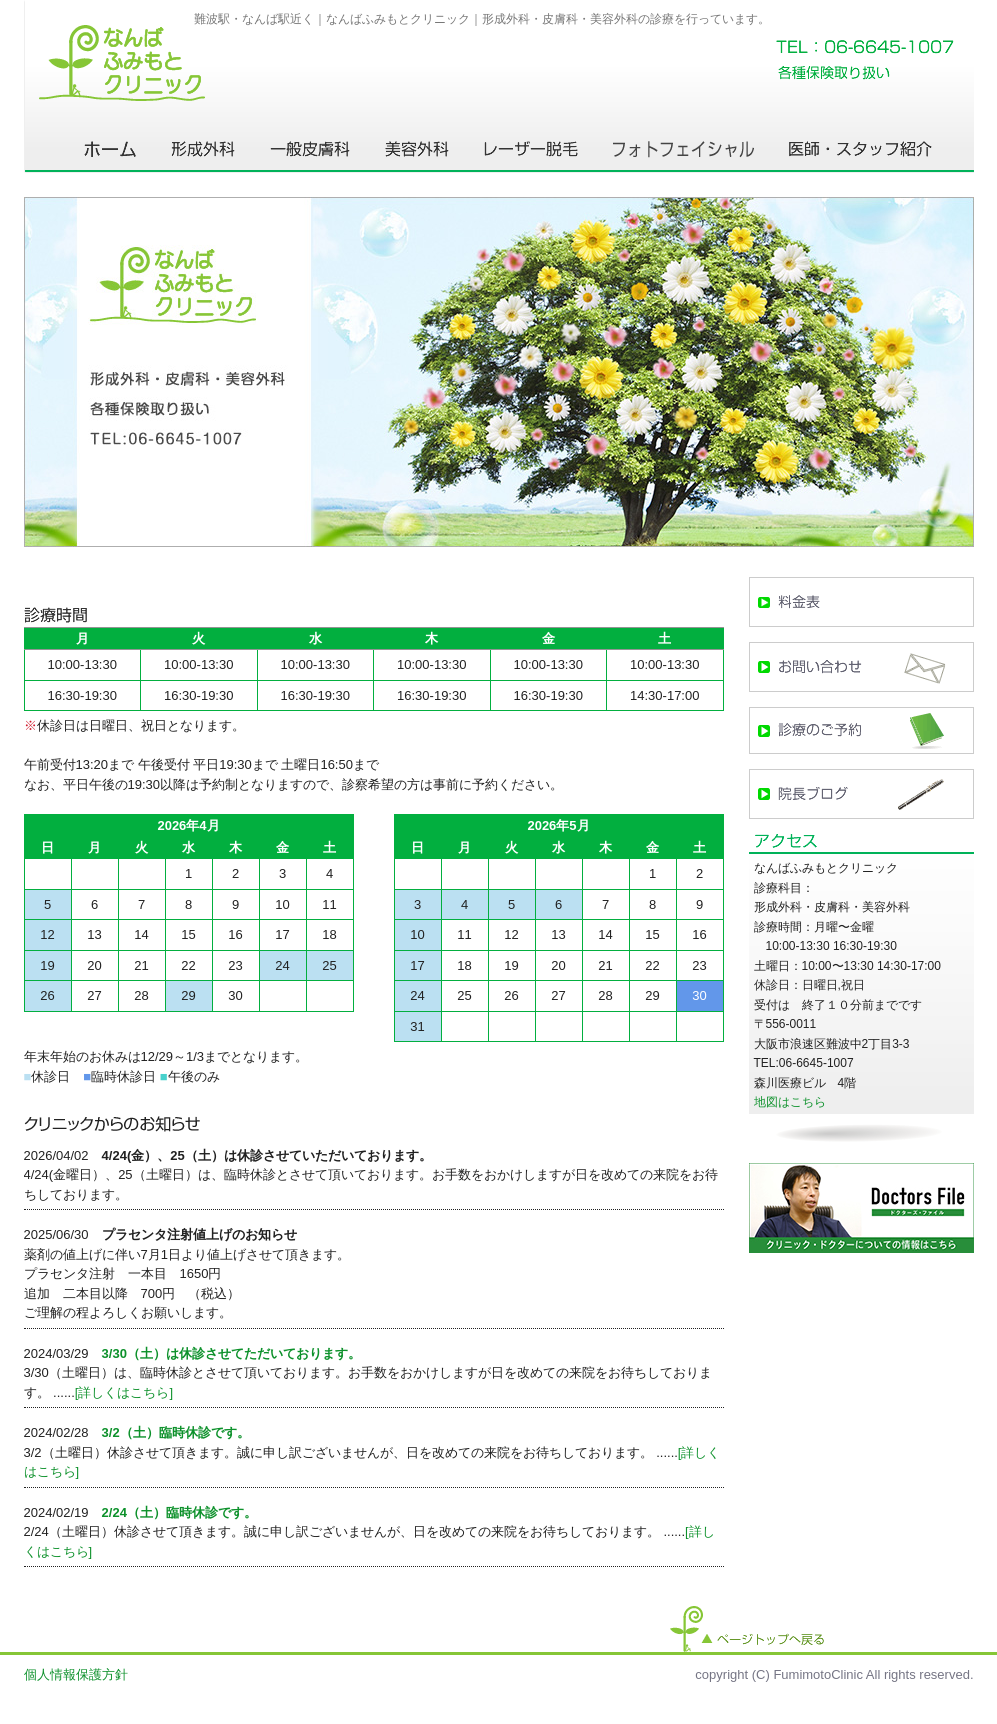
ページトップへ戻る (747, 1629)
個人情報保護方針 (76, 1674)
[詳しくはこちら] (124, 1392)
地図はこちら (790, 1102)
